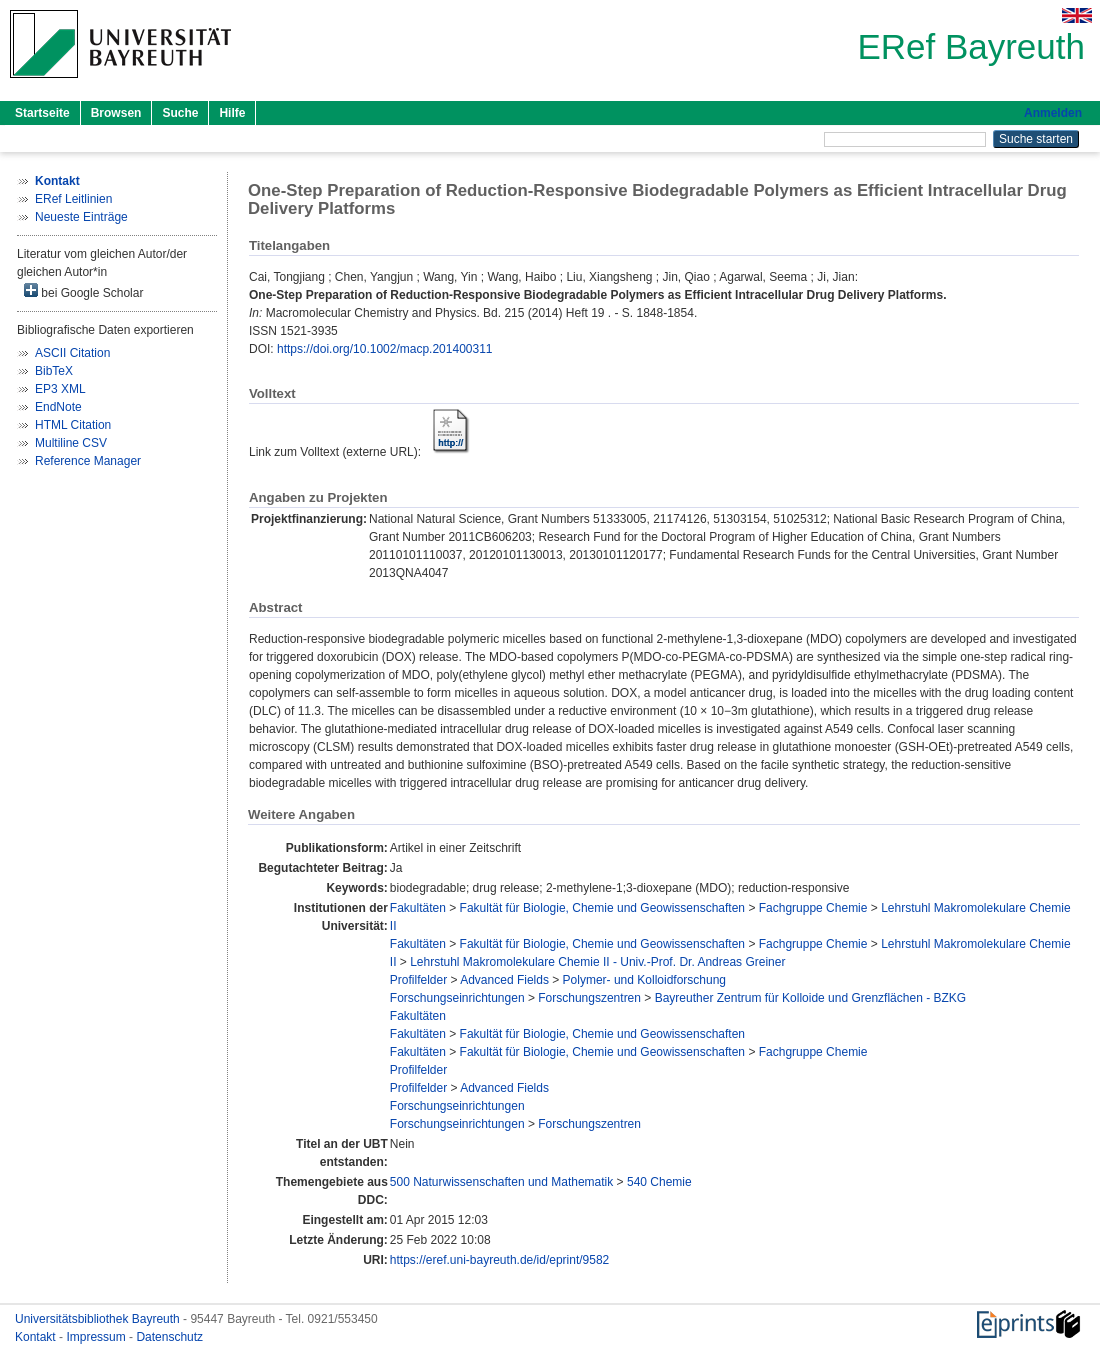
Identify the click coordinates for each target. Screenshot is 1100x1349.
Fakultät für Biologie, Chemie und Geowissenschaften (603, 908)
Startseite (42, 113)
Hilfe (232, 113)
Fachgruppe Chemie (813, 908)
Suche (180, 113)
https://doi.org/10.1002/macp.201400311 (385, 349)
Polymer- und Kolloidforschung (644, 980)
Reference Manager (88, 461)
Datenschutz (169, 1337)
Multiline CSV (71, 443)
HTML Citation (73, 425)
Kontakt (37, 1337)
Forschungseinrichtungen (457, 998)
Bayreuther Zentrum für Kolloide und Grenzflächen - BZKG (810, 998)
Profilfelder (418, 980)
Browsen (116, 113)
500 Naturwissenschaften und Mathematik (501, 1182)
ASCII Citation (72, 353)
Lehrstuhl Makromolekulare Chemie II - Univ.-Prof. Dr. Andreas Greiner (597, 962)
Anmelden (1053, 113)
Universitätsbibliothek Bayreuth (99, 1319)
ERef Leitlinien (73, 199)
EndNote (58, 407)
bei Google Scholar (83, 291)
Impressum (97, 1337)
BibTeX (54, 371)
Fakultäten (418, 908)
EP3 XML (60, 389)
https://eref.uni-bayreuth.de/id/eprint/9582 (499, 1260)
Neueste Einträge (81, 217)
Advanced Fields (504, 980)
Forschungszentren (589, 998)
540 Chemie (659, 1182)
